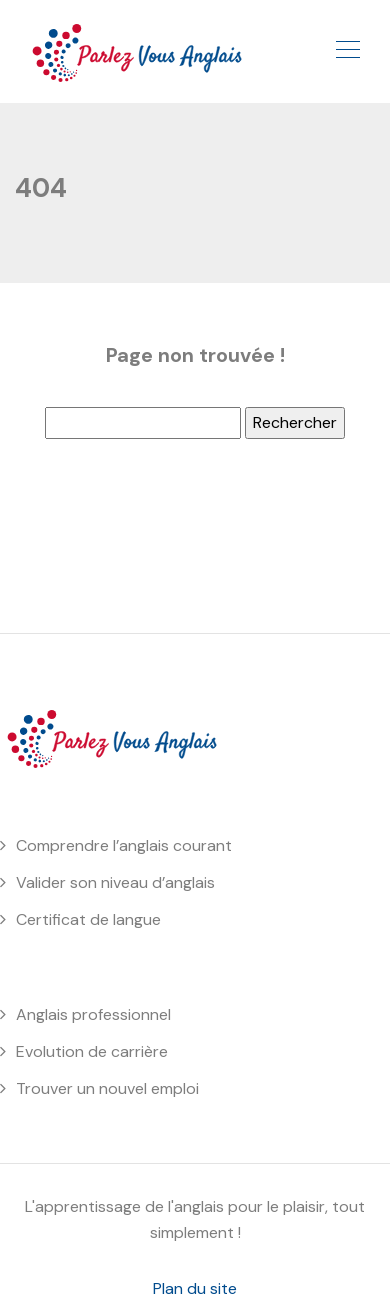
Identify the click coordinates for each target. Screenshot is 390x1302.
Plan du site (195, 1288)
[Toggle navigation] (347, 52)
